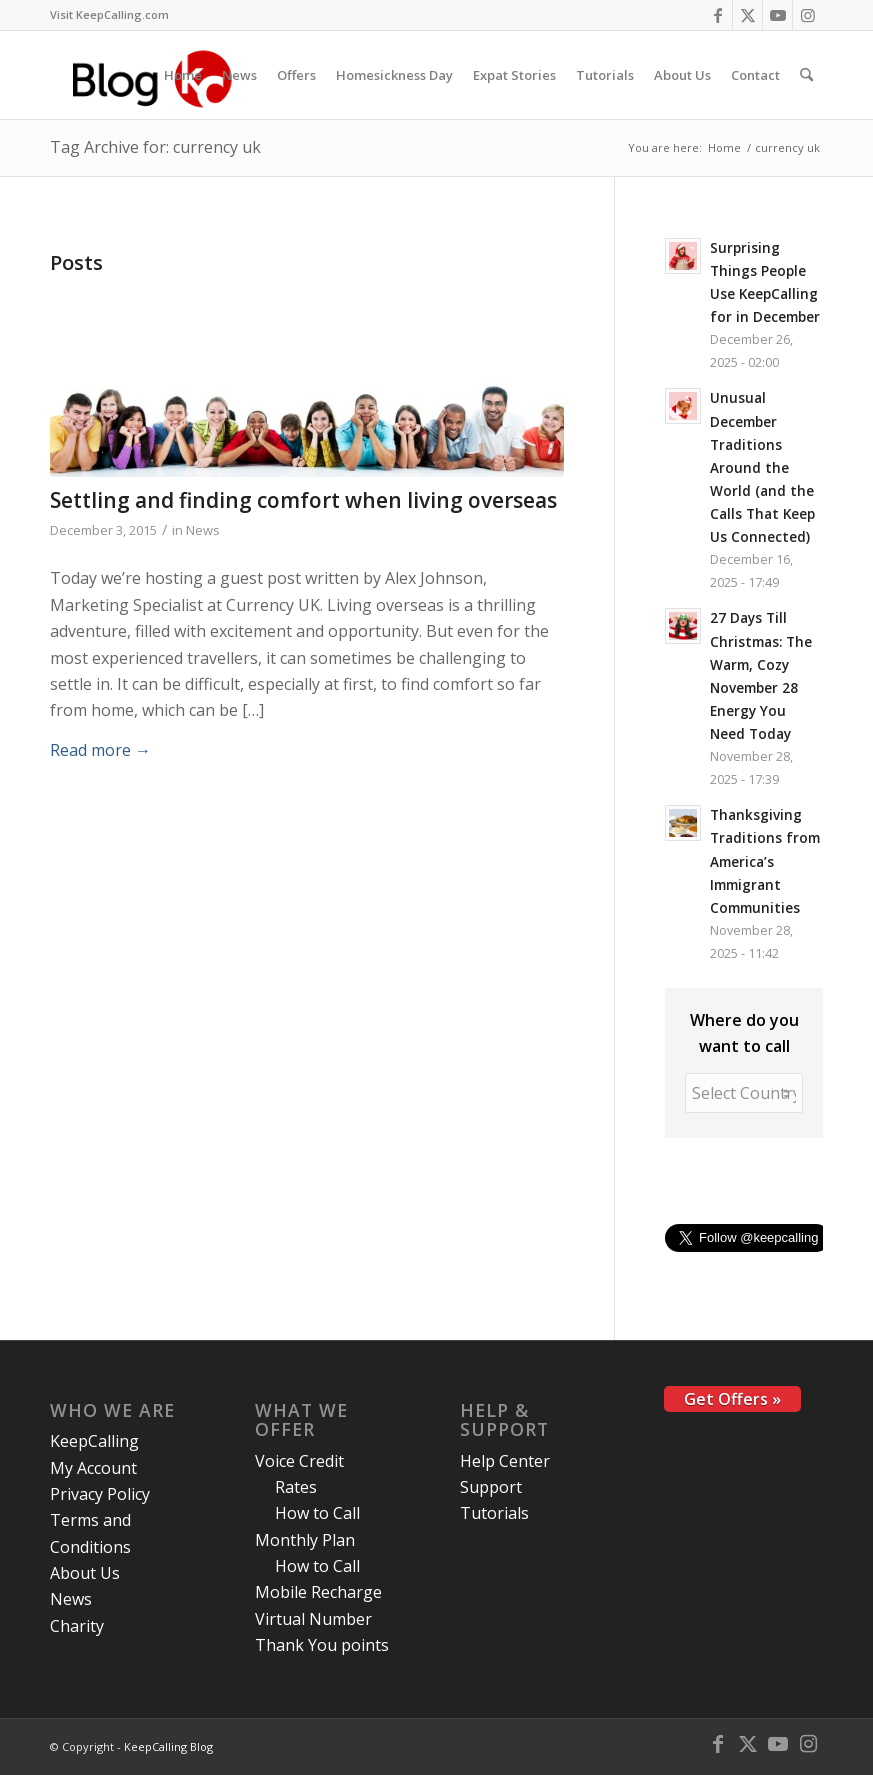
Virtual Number (313, 1619)
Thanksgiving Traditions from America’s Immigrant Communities (765, 860)
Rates (296, 1487)
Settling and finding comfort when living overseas (303, 500)
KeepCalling (94, 1441)
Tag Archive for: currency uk (155, 147)
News (203, 530)
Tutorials (494, 1513)
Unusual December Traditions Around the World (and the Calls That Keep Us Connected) (762, 467)
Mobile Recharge (318, 1592)
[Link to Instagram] (808, 15)
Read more (100, 750)
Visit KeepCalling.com (109, 14)
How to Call (317, 1513)
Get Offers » (732, 1399)
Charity (77, 1626)
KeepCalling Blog (168, 1746)
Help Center (505, 1461)
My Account (93, 1468)
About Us (85, 1573)
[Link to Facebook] (717, 15)
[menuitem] (109, 15)
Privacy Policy (100, 1494)
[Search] (806, 75)
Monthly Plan (305, 1540)
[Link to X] (747, 15)
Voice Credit (299, 1461)
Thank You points (322, 1645)
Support (491, 1487)
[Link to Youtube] (777, 15)
